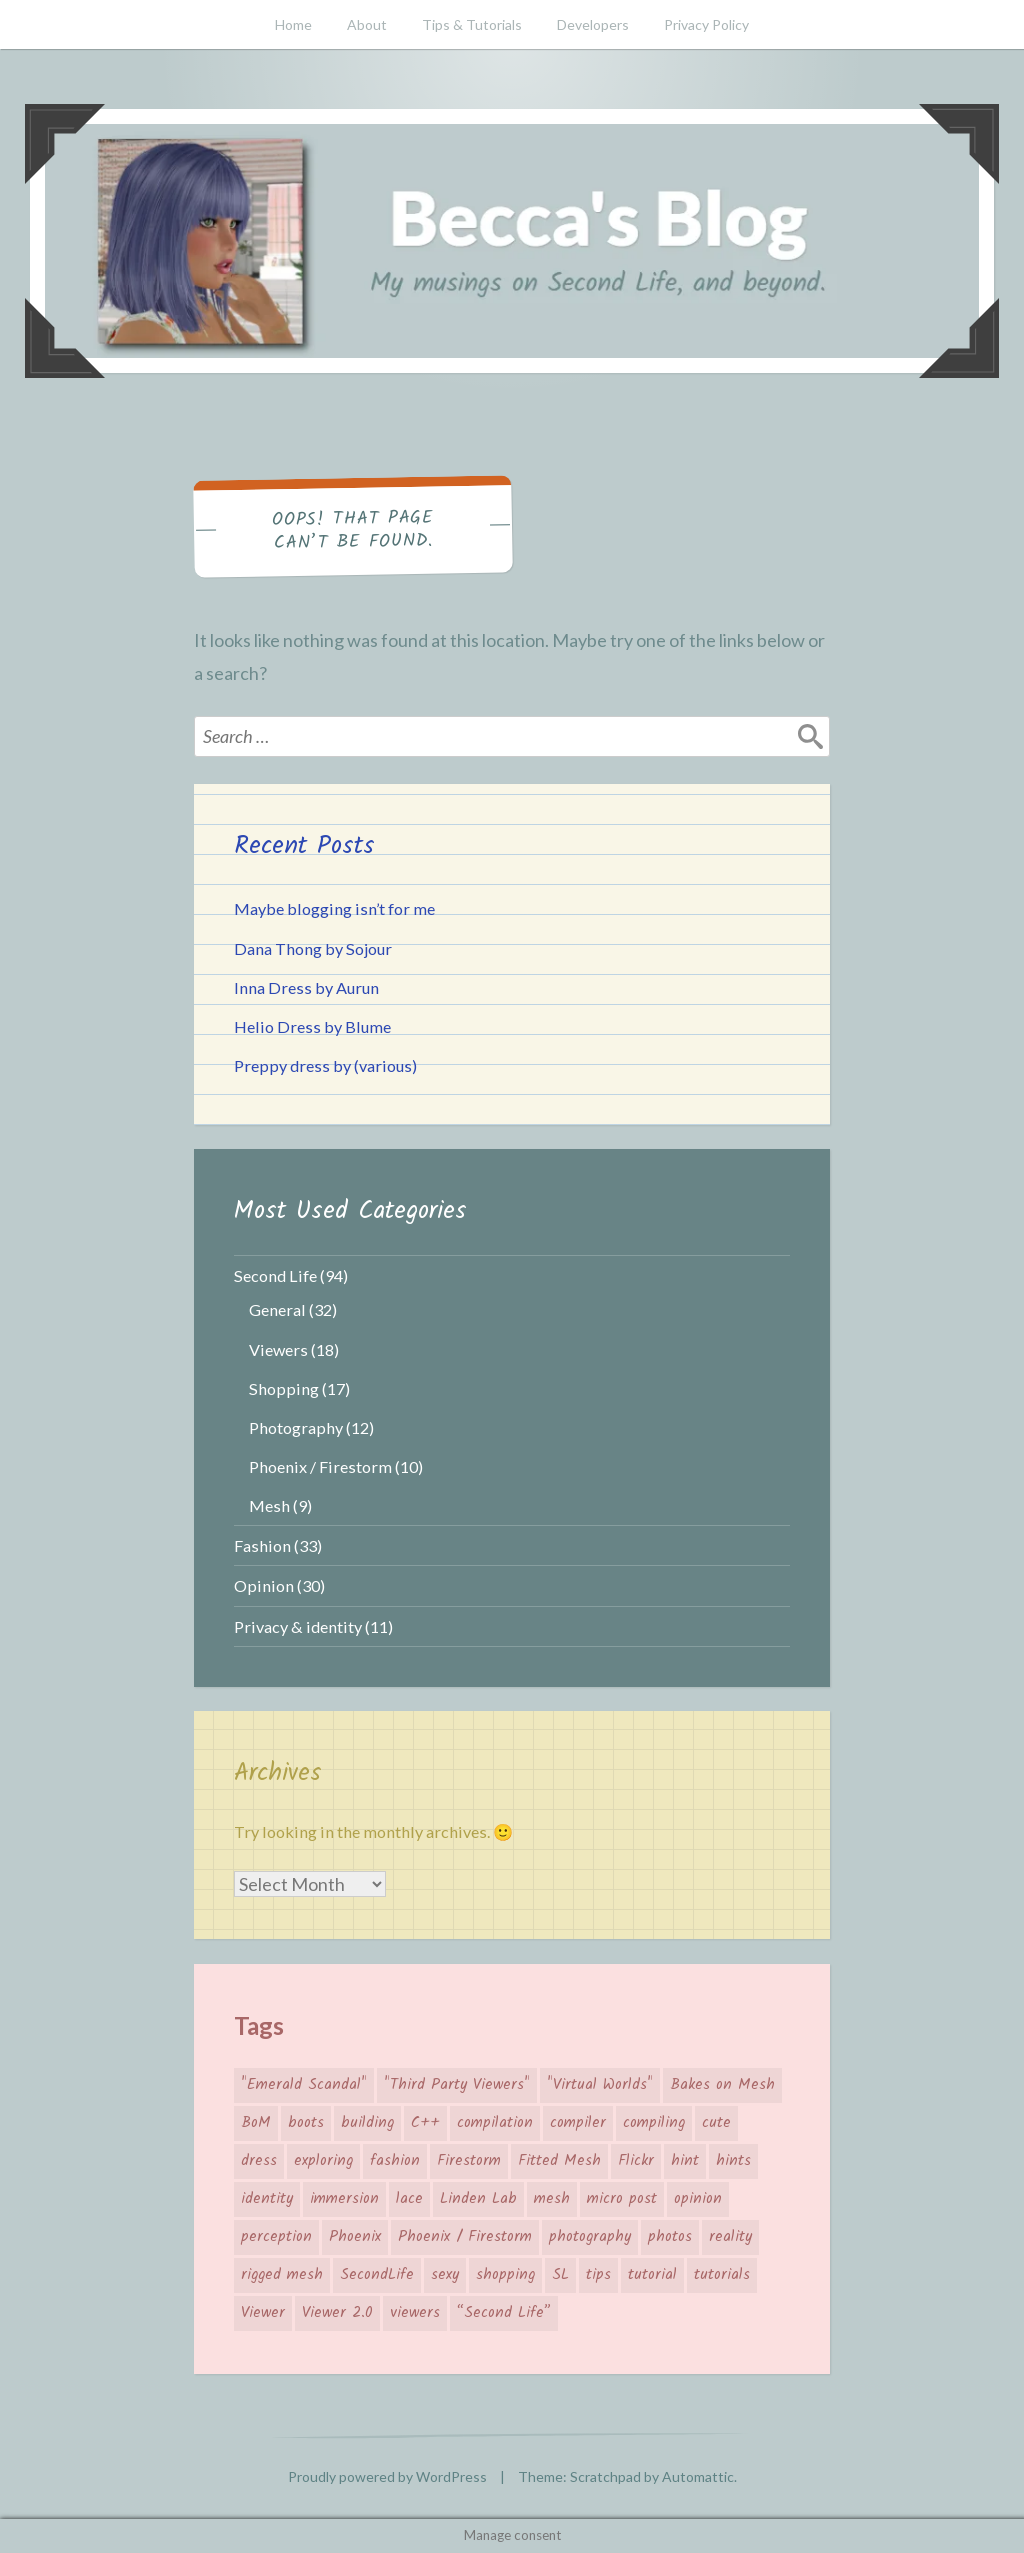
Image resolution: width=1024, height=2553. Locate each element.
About (367, 24)
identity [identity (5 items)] (267, 2199)
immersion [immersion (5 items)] (344, 2199)
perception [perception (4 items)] (276, 2237)
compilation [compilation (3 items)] (495, 2123)
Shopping (284, 1388)
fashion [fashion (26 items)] (395, 2161)
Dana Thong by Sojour (313, 948)
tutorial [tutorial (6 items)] (652, 2275)
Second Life (275, 1275)
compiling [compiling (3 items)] (654, 2123)
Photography (296, 1427)
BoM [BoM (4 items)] (256, 2123)
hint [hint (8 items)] (685, 2161)
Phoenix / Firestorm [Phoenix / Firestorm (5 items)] (465, 2237)
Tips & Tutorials (472, 24)
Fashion (262, 1545)
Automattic (698, 2476)
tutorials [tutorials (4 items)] (722, 2275)
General (277, 1309)
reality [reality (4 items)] (730, 2237)
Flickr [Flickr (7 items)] (636, 2161)
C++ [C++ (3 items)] (425, 2123)
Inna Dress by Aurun (306, 987)
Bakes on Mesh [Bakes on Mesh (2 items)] (722, 2085)
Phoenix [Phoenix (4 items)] (355, 2237)
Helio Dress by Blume (312, 1026)
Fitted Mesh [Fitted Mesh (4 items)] (559, 2161)
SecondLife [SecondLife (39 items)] (377, 2275)
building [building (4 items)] (367, 2123)
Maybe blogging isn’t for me (334, 908)
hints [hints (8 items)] (733, 2161)
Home (293, 24)
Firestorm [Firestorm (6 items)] (469, 2161)
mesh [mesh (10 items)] (552, 2199)
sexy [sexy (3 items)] (445, 2275)
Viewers (278, 1349)
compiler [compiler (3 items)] (578, 2123)
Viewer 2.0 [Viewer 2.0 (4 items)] (337, 2313)
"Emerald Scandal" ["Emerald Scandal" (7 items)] (304, 2085)
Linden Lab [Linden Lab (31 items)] (478, 2199)
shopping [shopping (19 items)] (505, 2275)
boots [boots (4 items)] (306, 2123)
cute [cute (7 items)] (716, 2123)
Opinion (264, 1585)
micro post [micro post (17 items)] (622, 2199)
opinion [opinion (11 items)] (698, 2199)
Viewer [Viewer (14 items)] (263, 2313)
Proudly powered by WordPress (387, 2476)
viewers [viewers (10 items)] (415, 2313)
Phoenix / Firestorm (320, 1466)
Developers (593, 24)
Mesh (269, 1505)
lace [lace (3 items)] (409, 2199)
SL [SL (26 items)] (560, 2275)
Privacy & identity (298, 1626)
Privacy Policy (706, 24)
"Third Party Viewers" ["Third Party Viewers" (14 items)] (457, 2085)
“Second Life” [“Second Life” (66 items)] (504, 2313)
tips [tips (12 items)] (598, 2275)
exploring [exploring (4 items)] (323, 2161)
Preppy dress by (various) (325, 1065)
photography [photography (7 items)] (590, 2237)
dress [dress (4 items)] (259, 2161)
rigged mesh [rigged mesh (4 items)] (282, 2275)
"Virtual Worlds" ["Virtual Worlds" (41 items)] (600, 2085)
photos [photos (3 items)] (670, 2237)
